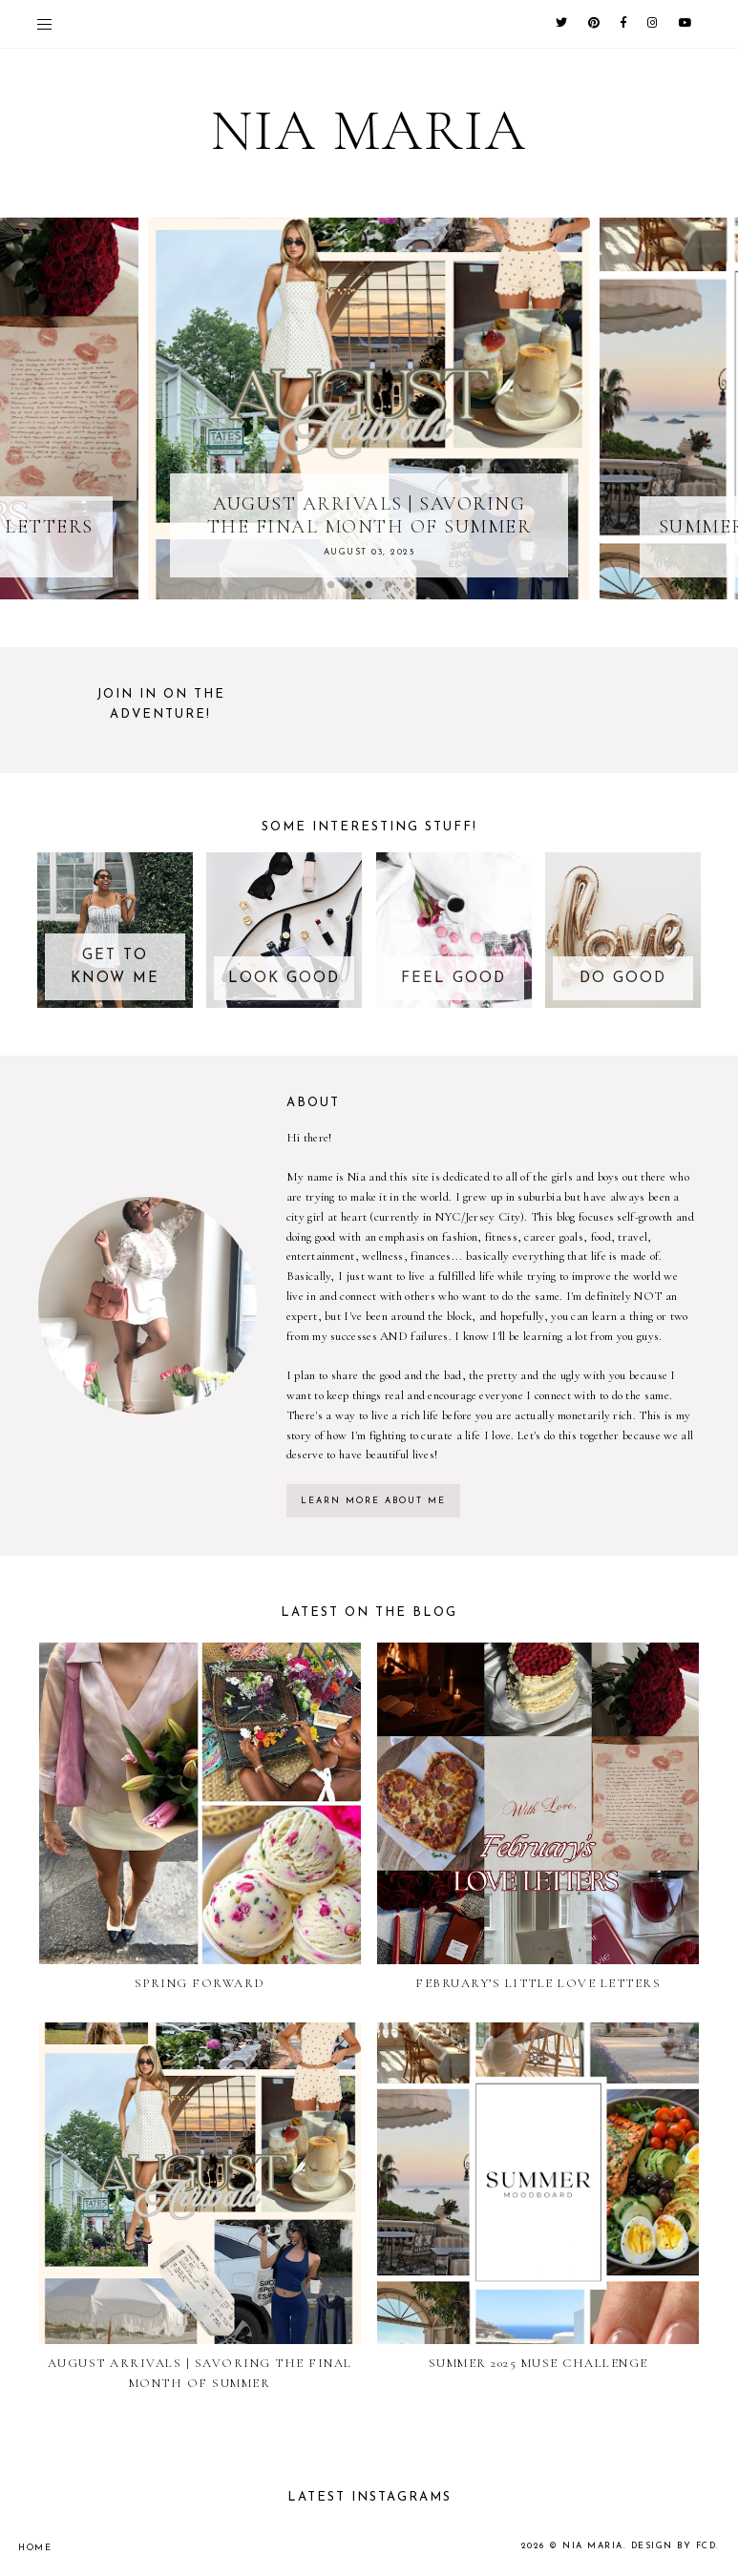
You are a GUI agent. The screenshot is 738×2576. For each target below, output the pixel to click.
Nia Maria (592, 2546)
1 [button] (331, 585)
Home (35, 2548)
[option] (369, 408)
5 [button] (407, 585)
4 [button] (388, 585)
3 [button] (369, 585)
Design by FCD (674, 2546)
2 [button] (350, 585)
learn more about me (373, 1501)
